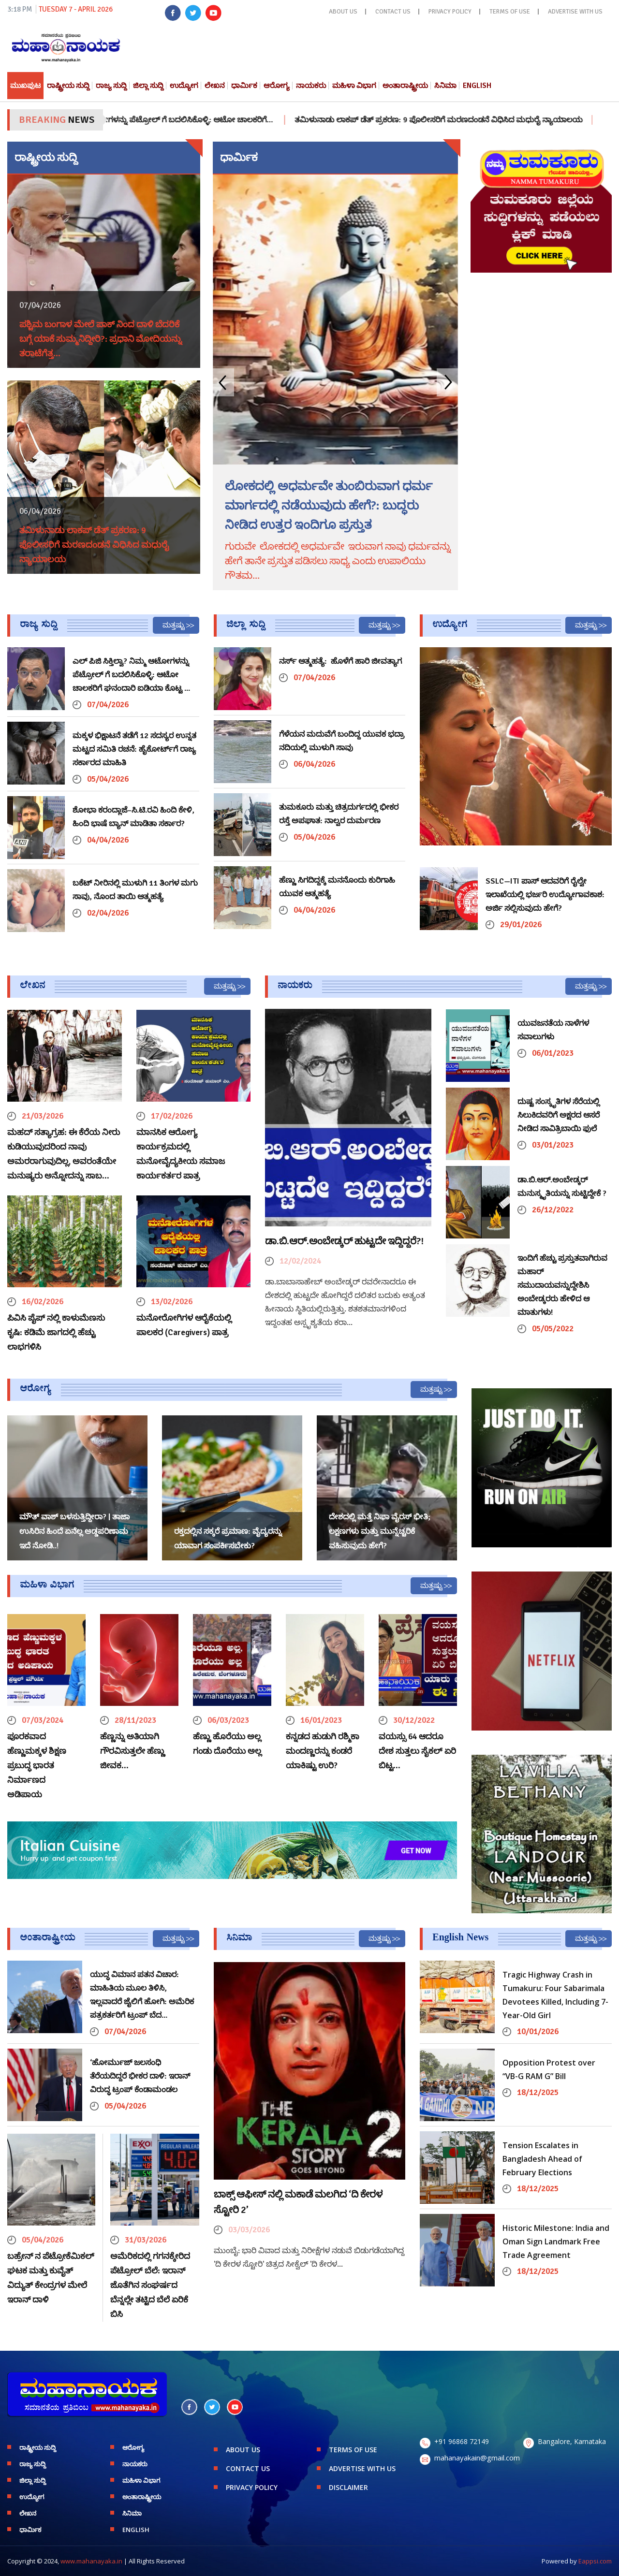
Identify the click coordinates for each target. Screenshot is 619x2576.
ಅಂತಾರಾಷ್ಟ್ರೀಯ (405, 85)
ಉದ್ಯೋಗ (184, 85)
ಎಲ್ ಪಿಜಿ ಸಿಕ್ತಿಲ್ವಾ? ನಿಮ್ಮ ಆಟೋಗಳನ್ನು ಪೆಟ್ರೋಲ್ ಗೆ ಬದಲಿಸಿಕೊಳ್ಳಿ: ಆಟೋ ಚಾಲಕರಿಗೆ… (165, 120)
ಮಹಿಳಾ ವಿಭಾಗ (354, 85)
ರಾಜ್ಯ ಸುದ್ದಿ (111, 85)
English (477, 85)
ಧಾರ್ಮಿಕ (244, 85)
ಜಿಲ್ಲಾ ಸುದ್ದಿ (148, 85)
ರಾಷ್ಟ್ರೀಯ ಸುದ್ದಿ (68, 85)
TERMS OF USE (509, 11)
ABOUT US (343, 11)
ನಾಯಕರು (311, 85)
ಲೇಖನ (215, 85)
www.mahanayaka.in (91, 2561)
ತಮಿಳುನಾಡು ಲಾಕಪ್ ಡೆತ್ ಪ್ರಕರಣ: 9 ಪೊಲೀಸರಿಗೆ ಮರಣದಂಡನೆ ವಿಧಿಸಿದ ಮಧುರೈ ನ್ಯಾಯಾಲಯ (460, 120)
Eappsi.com (595, 2561)
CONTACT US (393, 11)
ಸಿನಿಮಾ (445, 85)
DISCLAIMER (348, 2487)
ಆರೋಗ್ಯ (277, 85)
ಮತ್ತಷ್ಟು (173, 625)
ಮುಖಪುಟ (25, 85)
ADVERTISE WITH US (575, 11)
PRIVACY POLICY (450, 11)
